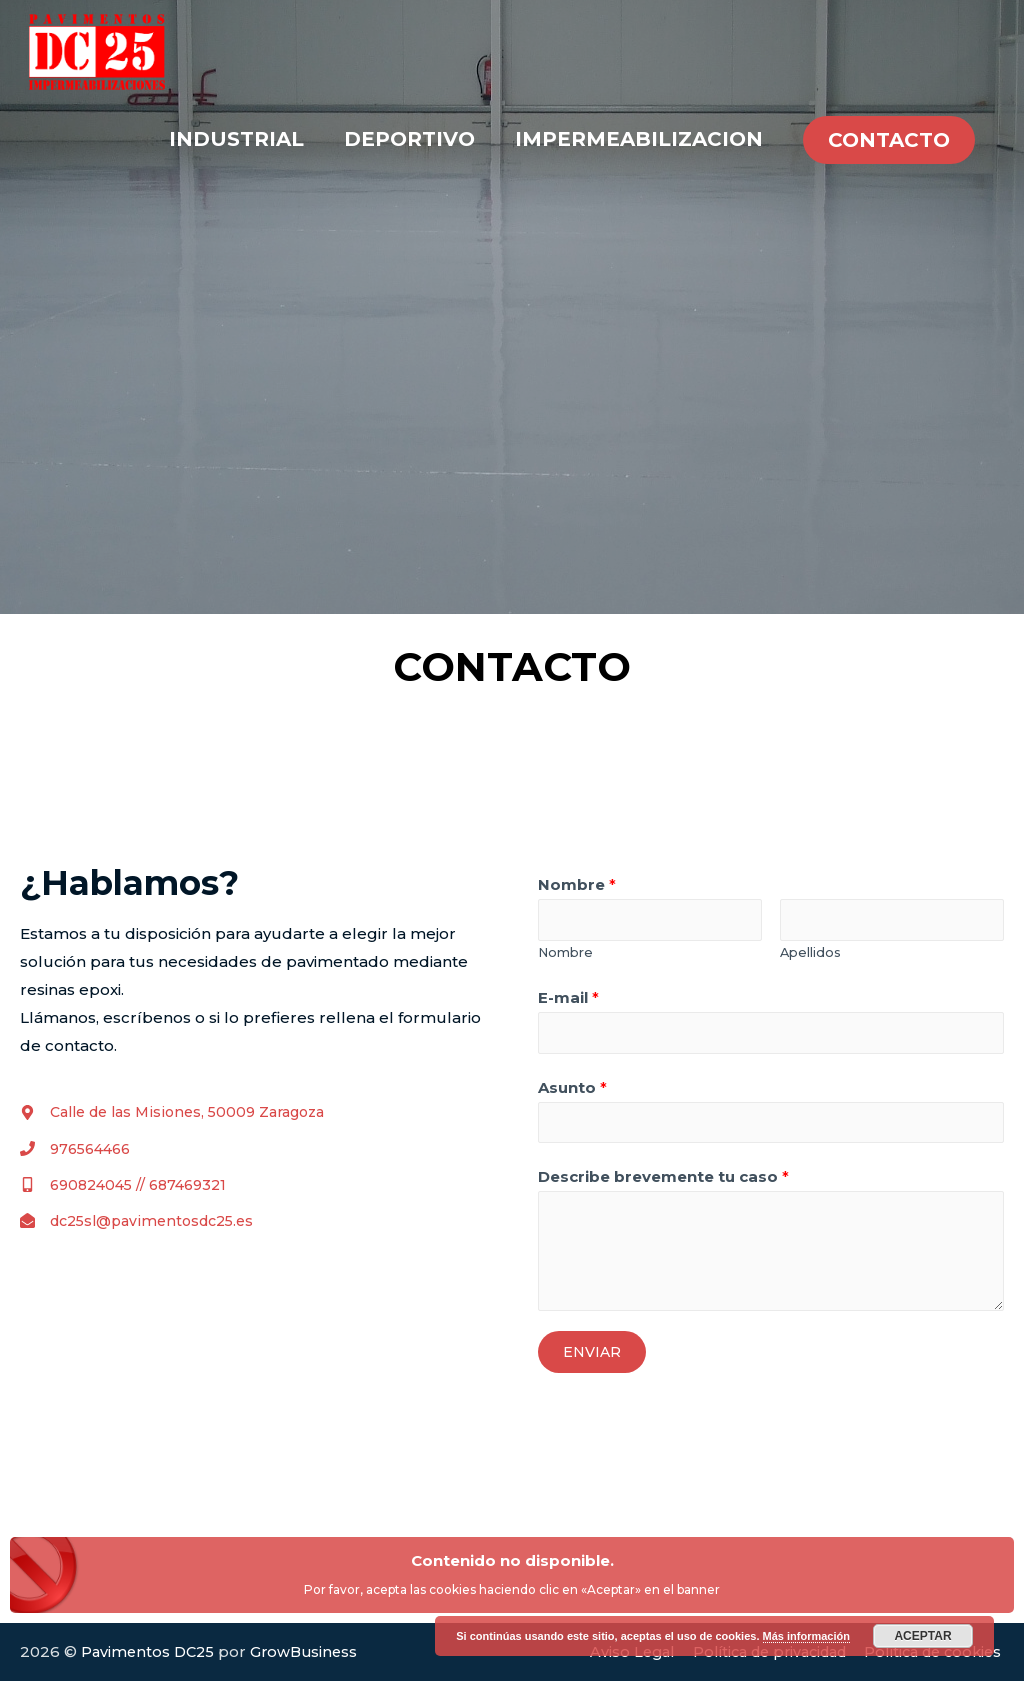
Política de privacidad (754, 1656)
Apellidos (810, 953)
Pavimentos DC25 (150, 1656)
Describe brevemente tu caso (663, 1182)
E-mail (568, 999)
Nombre (577, 884)
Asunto (572, 1090)
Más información (806, 1636)
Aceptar (922, 1636)
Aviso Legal (607, 1656)
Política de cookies (930, 1656)
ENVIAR (592, 1358)
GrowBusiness (310, 1656)
